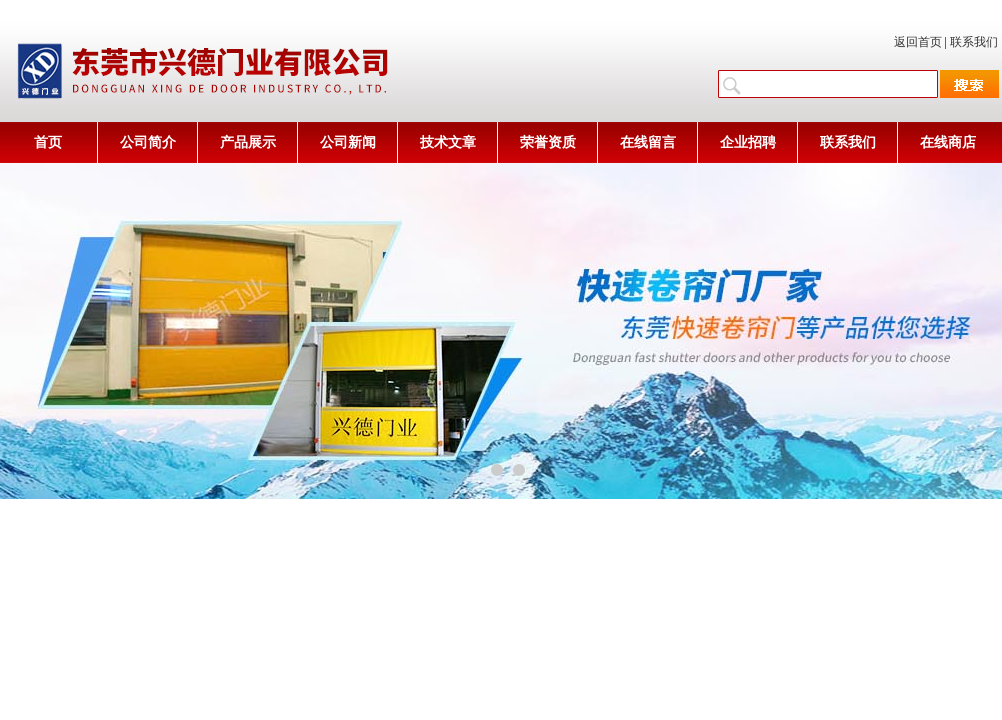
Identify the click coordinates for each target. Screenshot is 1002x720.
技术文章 (448, 142)
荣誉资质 (548, 142)
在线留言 (648, 142)
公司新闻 (348, 142)
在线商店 (948, 142)
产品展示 (248, 142)
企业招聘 (748, 142)
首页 (48, 142)
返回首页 (918, 42)
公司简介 (148, 142)
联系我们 (974, 42)
